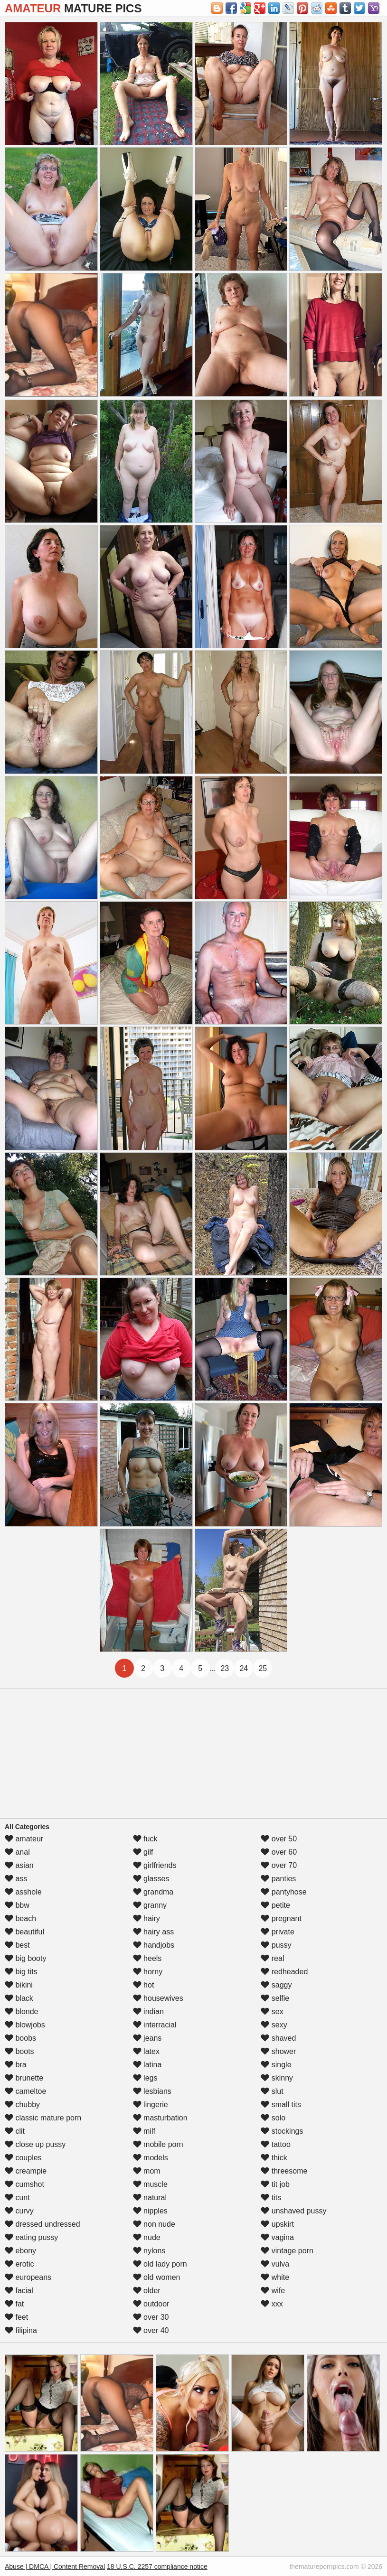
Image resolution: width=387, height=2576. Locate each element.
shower (278, 2051)
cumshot (24, 2184)
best (17, 1945)
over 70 (279, 1865)
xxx (272, 2304)
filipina (21, 2330)
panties (278, 1879)
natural (150, 2197)
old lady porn (160, 2264)
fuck (145, 1839)
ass (16, 1879)
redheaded (284, 1972)
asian (19, 1865)
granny (150, 1905)
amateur (24, 1839)
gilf (143, 1852)
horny (147, 1972)
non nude (154, 2224)
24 (243, 1668)
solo (273, 2118)
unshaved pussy (293, 2211)
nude (146, 2237)
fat (14, 2304)
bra (16, 2065)
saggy (276, 1985)
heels (147, 1958)
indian (148, 2011)
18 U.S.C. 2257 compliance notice (157, 2566)
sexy (274, 2025)
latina (147, 2065)
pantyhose (283, 1892)
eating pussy (31, 2237)
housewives (158, 1998)
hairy (146, 1918)
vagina (277, 2237)
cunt (17, 2197)
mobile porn (158, 2144)
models (150, 2158)
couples (23, 2158)
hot (143, 1985)
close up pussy (35, 2144)
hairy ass (153, 1932)
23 (224, 1668)
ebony (20, 2251)
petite (275, 1905)
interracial (155, 2025)
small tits (281, 2104)
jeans (147, 2038)
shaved (278, 2038)
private (277, 1932)
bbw (17, 1905)
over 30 (151, 2317)
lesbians (152, 2091)
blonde (21, 2011)
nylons (149, 2251)
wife (273, 2291)
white (275, 2277)
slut (272, 2091)
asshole (23, 1892)
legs (145, 2078)
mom (146, 2171)
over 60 (279, 1852)
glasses (151, 1879)
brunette (24, 2078)
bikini (19, 1985)
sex (272, 2011)
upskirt (277, 2224)
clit (15, 2131)
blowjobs (25, 2025)
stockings (282, 2131)
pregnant (281, 1918)
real (272, 1958)
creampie (26, 2171)
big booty (25, 1958)
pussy (276, 1945)
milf (144, 2131)
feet (16, 2317)
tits (271, 2197)
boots (19, 2051)
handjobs (153, 1945)
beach (20, 1918)
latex (146, 2051)
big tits (21, 1972)
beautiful (24, 1932)
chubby (22, 2104)
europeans (28, 2277)
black (19, 1998)
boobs (20, 2038)
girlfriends (155, 1865)
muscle (150, 2184)
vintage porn (287, 2251)
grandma (153, 1892)
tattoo (275, 2144)
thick (274, 2158)
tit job (275, 2184)
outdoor (151, 2304)
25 (262, 1668)
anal (17, 1852)
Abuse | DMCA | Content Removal (55, 2566)
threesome (284, 2171)
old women (156, 2277)
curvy (19, 2211)
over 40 (151, 2330)
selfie (275, 1998)
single (276, 2065)
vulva (275, 2264)
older (146, 2291)
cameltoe (25, 2091)
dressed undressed (42, 2224)
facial (19, 2291)
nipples (150, 2211)
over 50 (279, 1839)
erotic (19, 2264)
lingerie (150, 2104)
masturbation (160, 2118)
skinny (277, 2078)
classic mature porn (43, 2118)
